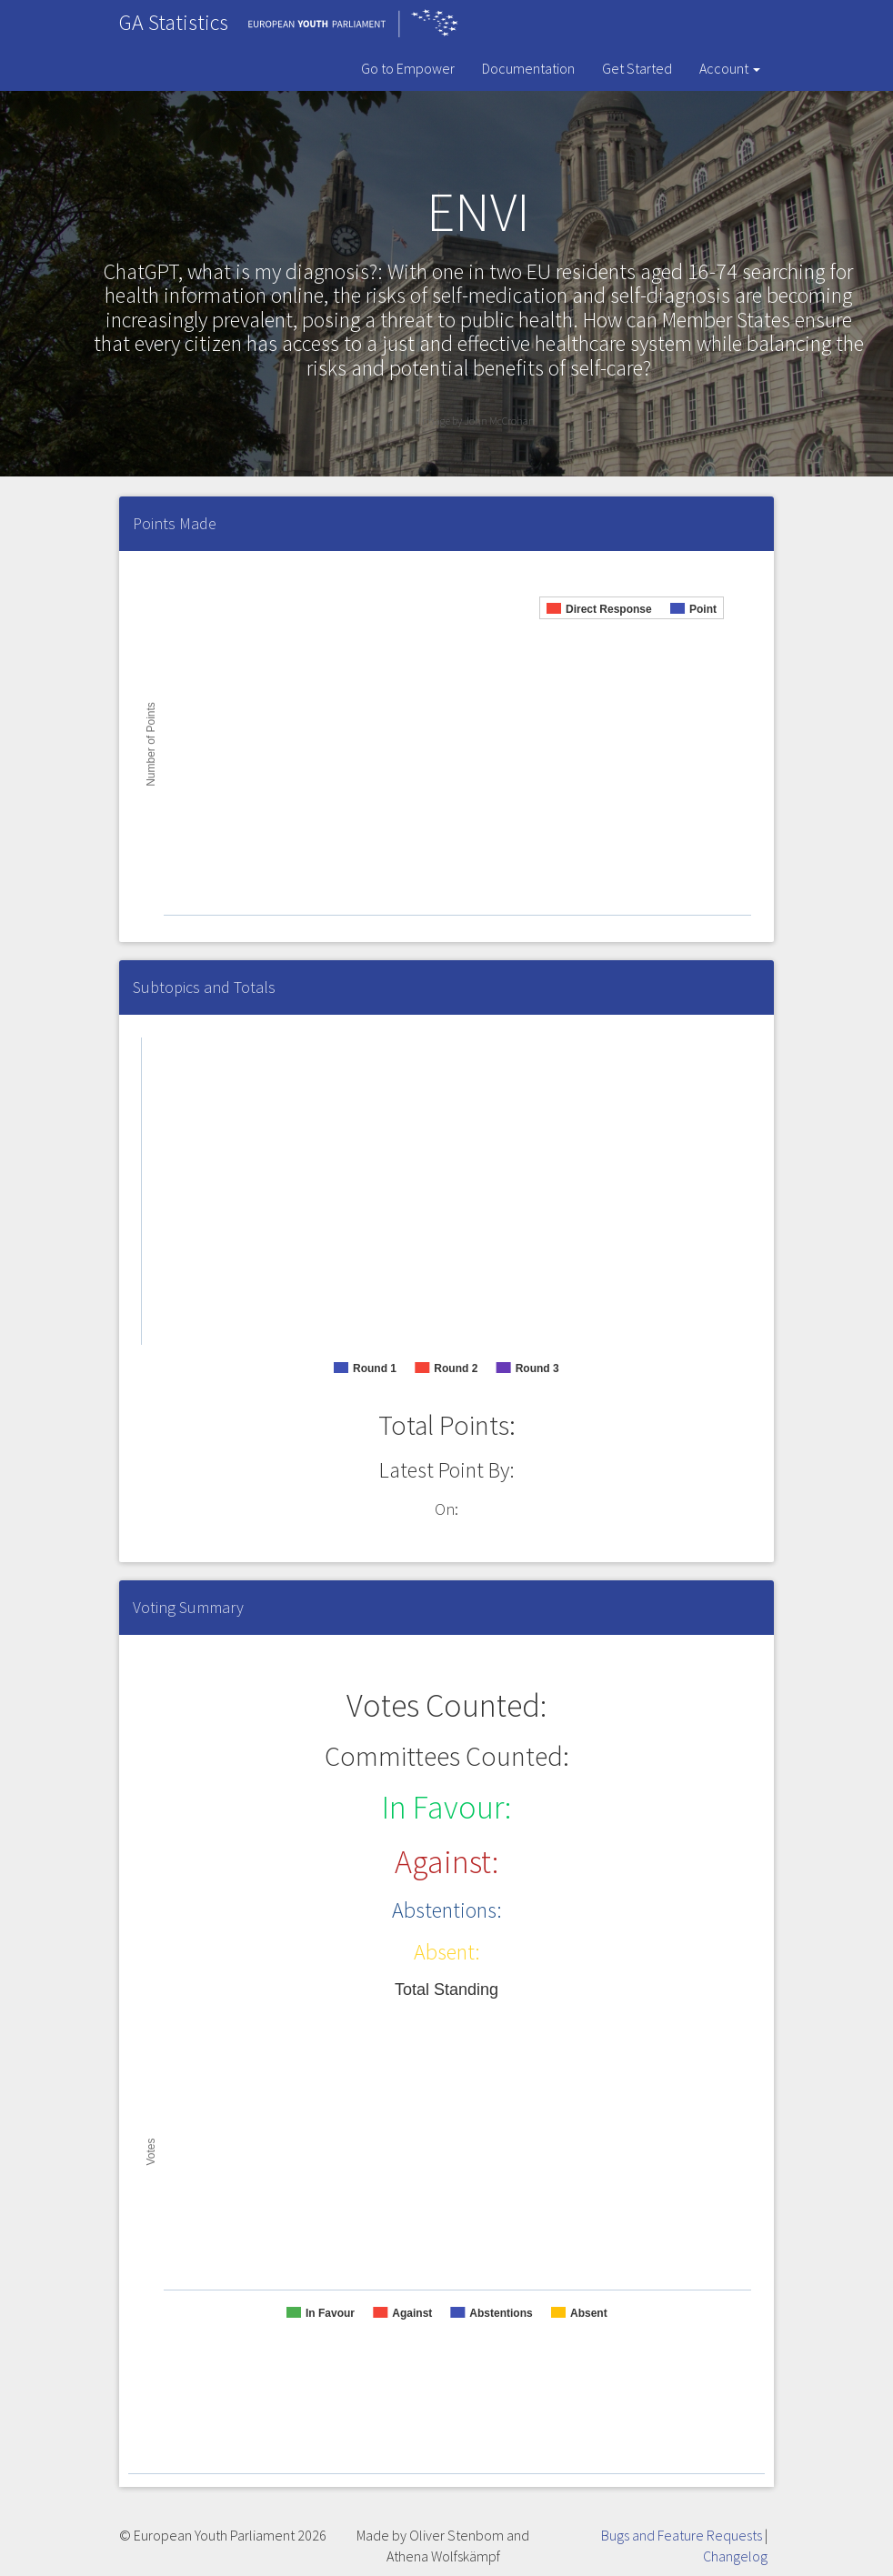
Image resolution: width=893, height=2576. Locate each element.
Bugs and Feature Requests (681, 2535)
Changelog (735, 2556)
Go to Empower (408, 68)
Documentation (528, 68)
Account (729, 68)
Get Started (637, 68)
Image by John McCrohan (478, 420)
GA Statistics (173, 22)
